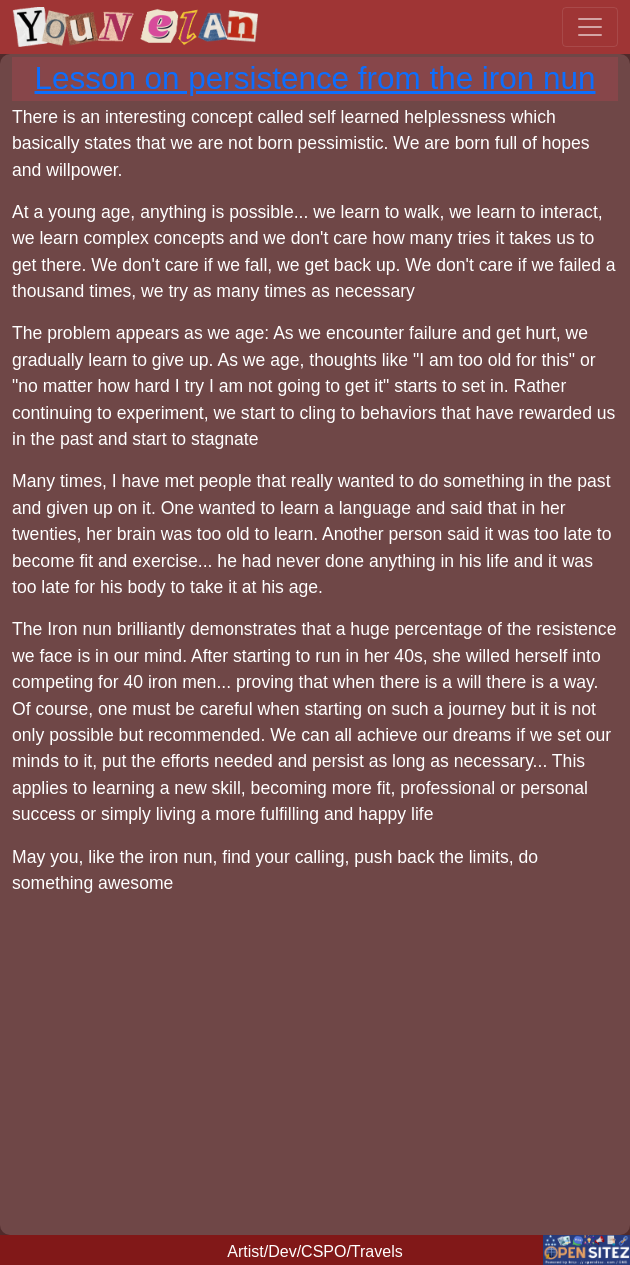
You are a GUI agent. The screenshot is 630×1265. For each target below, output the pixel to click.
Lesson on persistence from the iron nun (315, 78)
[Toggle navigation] (590, 27)
